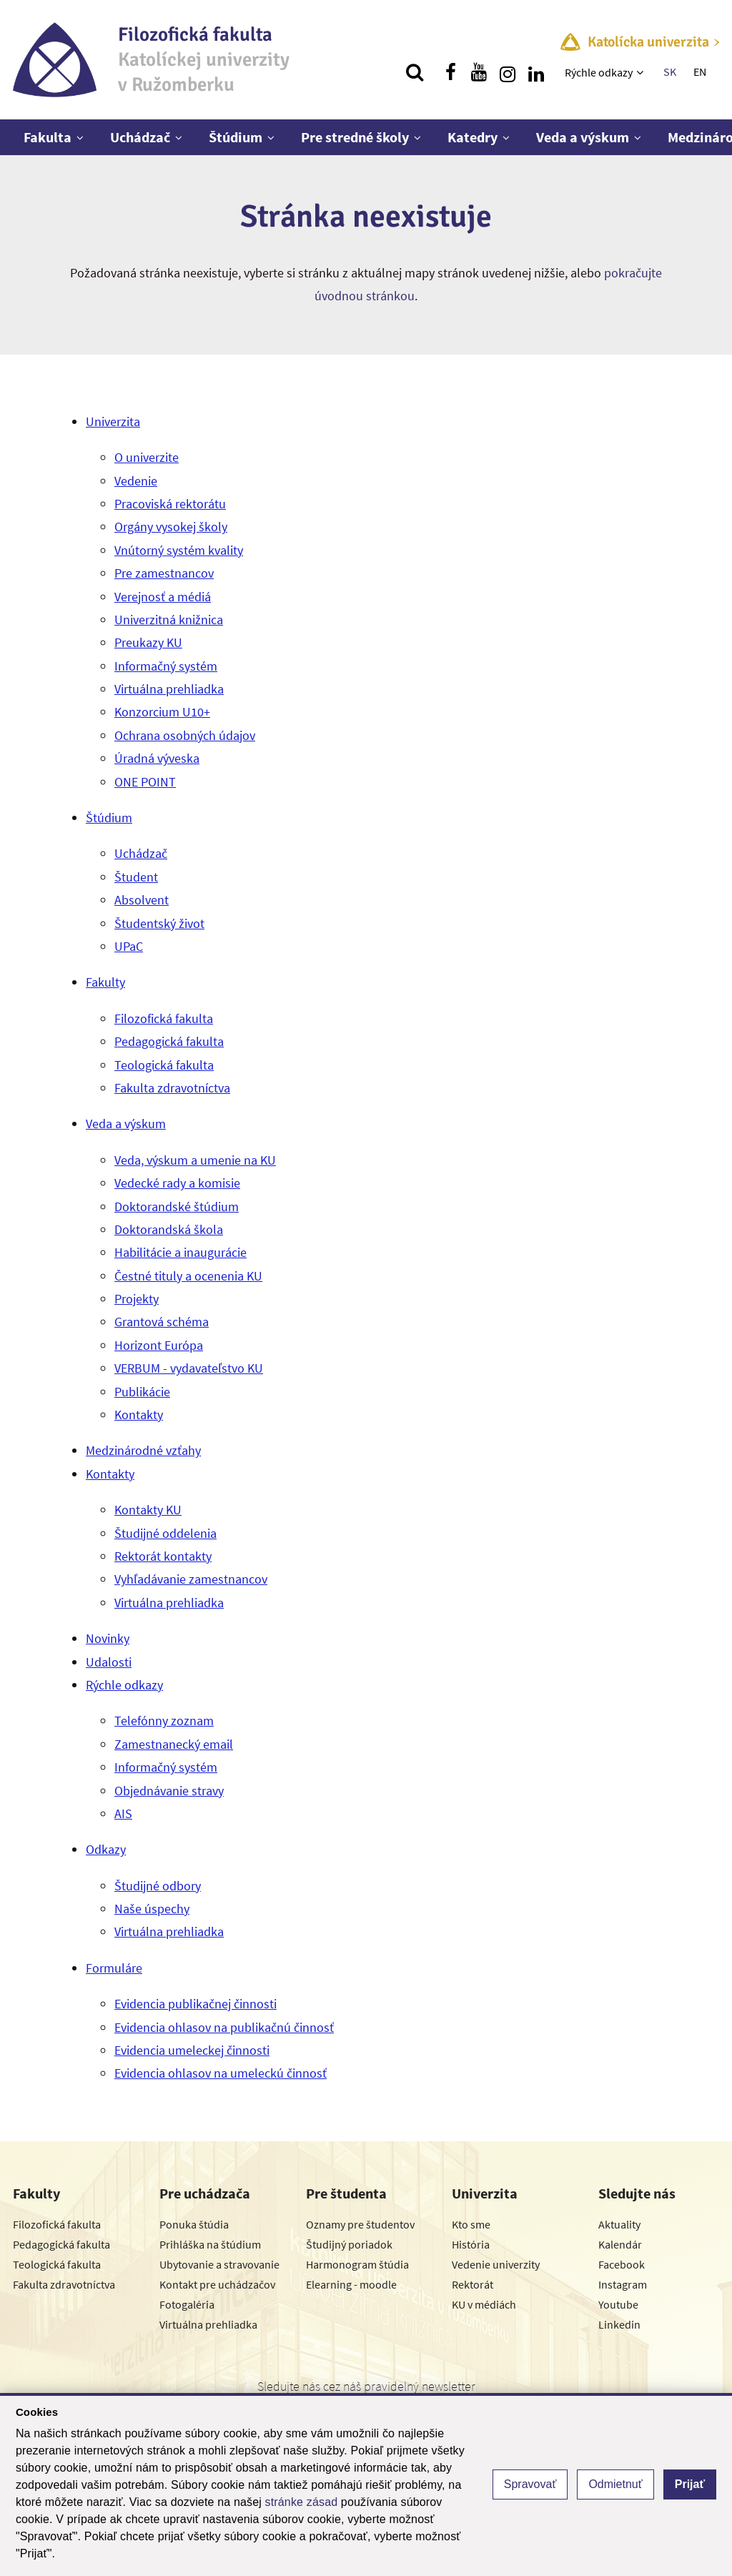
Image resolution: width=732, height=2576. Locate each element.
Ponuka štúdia (194, 2224)
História (471, 2244)
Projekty (136, 1299)
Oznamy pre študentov (360, 2224)
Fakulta (47, 137)
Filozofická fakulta (163, 1018)
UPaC (128, 946)
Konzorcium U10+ (162, 712)
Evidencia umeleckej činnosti (191, 2050)
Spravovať (530, 2484)
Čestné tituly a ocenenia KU (188, 1276)
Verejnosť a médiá (162, 596)
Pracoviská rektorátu (170, 503)
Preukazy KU (148, 642)
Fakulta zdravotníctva (172, 1088)
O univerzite (146, 457)
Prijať (690, 2484)
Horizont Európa (158, 1345)
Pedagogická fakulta (169, 1041)
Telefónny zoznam (164, 1720)
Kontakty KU (148, 1509)
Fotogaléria (186, 2304)
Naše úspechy (151, 1908)
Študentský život (159, 923)
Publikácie (142, 1391)
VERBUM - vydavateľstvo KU (188, 1368)
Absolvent (141, 900)
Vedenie (135, 481)
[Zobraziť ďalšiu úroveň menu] (642, 72)
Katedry (472, 137)
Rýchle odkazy (599, 72)
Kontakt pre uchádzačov (217, 2284)
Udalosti (109, 1662)
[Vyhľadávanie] (414, 72)
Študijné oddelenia (165, 1533)
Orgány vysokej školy (170, 526)
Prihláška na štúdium (210, 2244)
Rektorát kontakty (163, 1556)
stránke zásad (301, 2502)
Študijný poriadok (349, 2244)
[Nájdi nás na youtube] (479, 72)
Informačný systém (165, 666)
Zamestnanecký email (173, 1744)
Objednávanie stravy (169, 1790)
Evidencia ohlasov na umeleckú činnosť (220, 2073)
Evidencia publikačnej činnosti (195, 2003)
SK (669, 71)
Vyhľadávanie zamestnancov (190, 1579)
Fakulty (105, 982)
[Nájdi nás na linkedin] (536, 72)
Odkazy (106, 1849)
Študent (136, 877)
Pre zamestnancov (164, 573)
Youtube (618, 2304)
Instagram (622, 2284)
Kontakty (138, 1414)
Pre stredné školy (355, 137)
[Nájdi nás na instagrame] (507, 72)
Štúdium (235, 137)
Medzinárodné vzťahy (143, 1450)
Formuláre (114, 1968)
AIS (123, 1813)
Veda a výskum (582, 137)
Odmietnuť (615, 2484)
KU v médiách (484, 2304)
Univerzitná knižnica (168, 619)
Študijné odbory (157, 1885)
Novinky (107, 1638)
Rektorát (472, 2284)
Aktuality (619, 2224)
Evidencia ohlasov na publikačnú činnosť (224, 2027)
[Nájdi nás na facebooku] (450, 72)
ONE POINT (145, 782)
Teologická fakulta (164, 1065)
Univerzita (113, 421)
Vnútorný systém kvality (178, 550)
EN (699, 71)
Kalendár (620, 2244)
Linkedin (619, 2324)
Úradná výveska (156, 758)
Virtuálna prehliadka (169, 689)
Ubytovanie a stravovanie (219, 2264)
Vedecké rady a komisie (177, 1183)
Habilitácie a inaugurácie (180, 1252)
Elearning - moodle (351, 2284)
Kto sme (471, 2224)
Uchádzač (140, 137)
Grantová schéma (161, 1321)
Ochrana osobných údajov (184, 735)
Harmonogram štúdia (357, 2264)
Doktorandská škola (168, 1229)
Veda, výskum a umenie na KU (195, 1160)
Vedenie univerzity (496, 2264)
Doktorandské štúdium (176, 1206)
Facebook (621, 2264)
